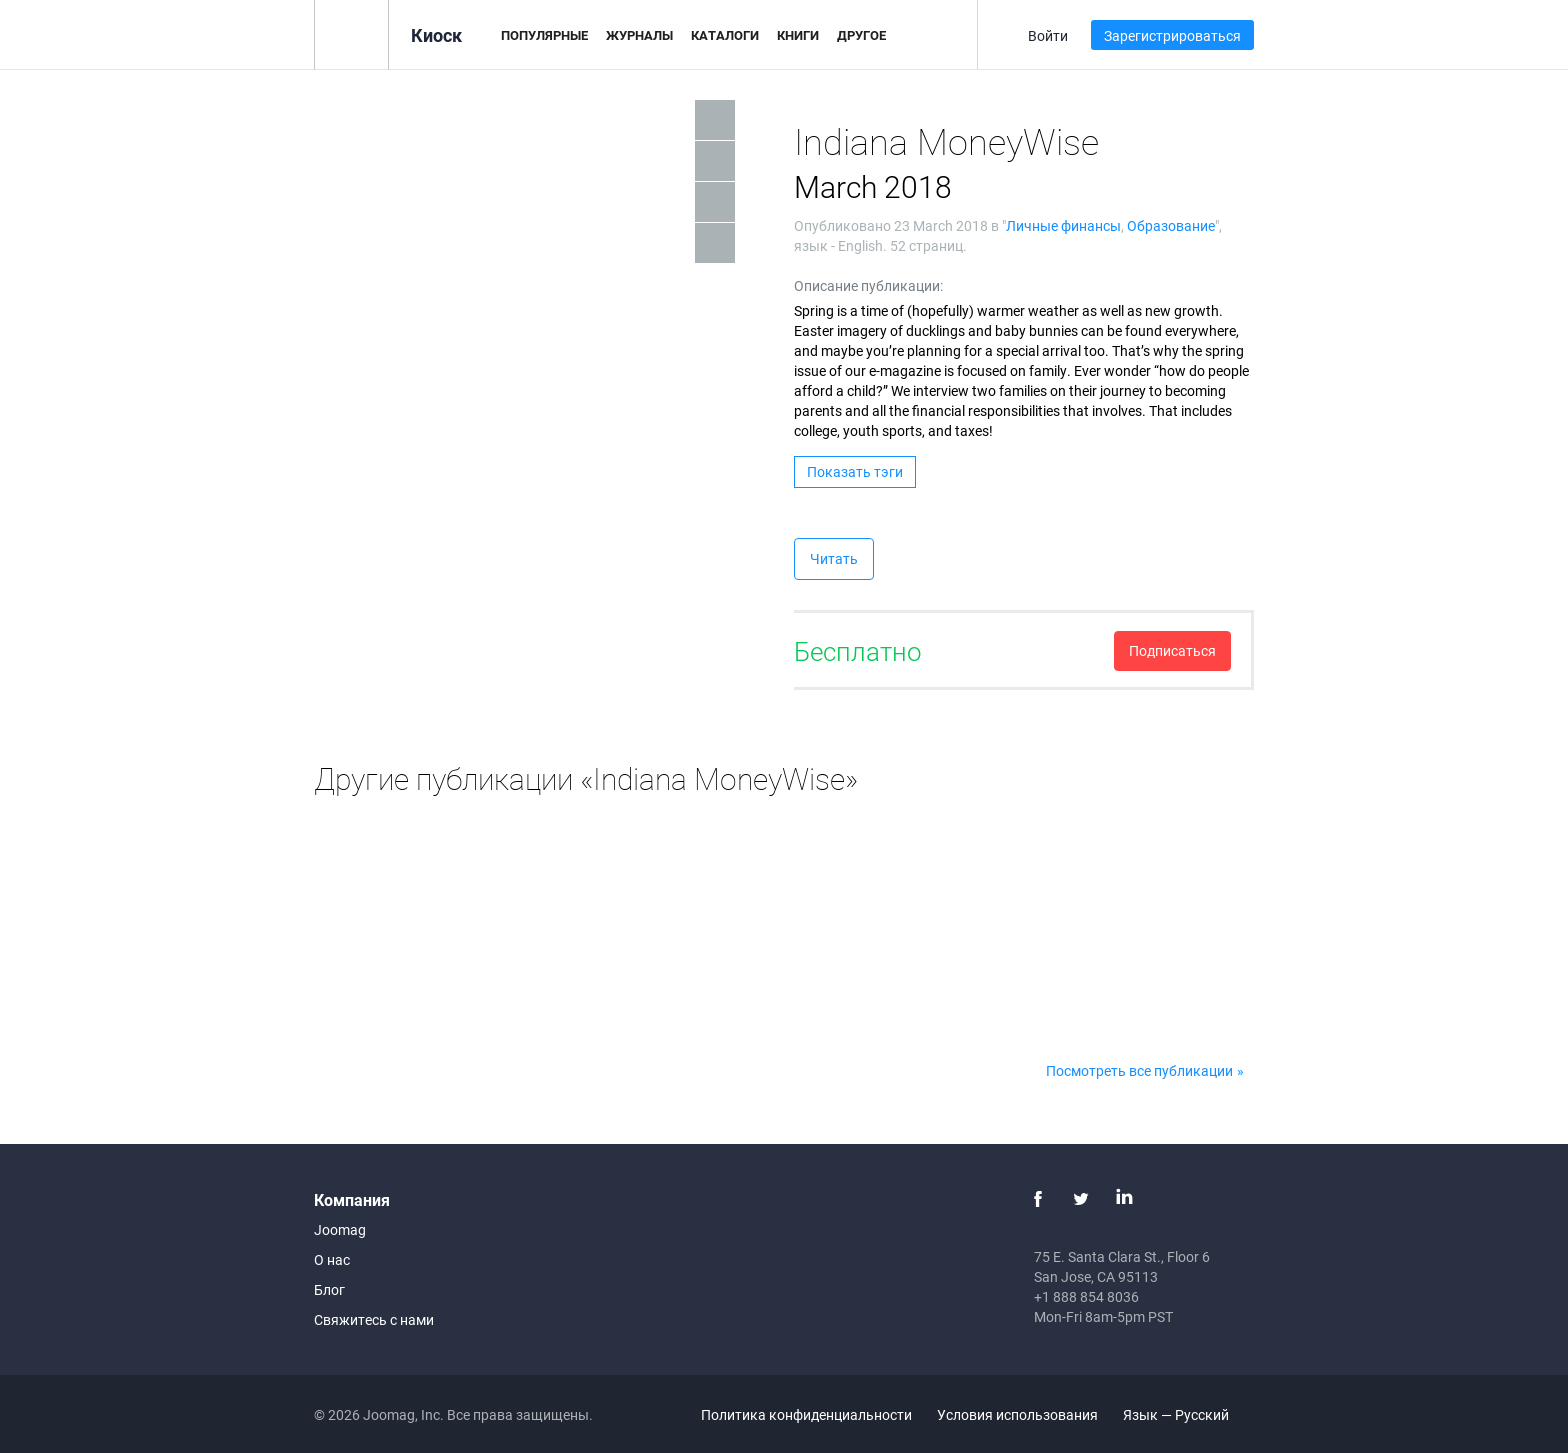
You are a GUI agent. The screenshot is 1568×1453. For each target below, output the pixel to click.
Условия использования (1017, 1414)
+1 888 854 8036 (1086, 1296)
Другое (861, 35)
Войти (1048, 35)
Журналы (639, 35)
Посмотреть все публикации (1139, 1070)
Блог (329, 1289)
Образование (1171, 225)
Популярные (544, 35)
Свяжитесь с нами (374, 1319)
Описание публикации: (868, 285)
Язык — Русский (1187, 1414)
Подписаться (1172, 650)
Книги (798, 35)
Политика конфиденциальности (806, 1414)
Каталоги (725, 35)
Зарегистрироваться (1172, 35)
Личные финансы (1063, 225)
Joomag (340, 1229)
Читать (834, 558)
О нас (332, 1259)
